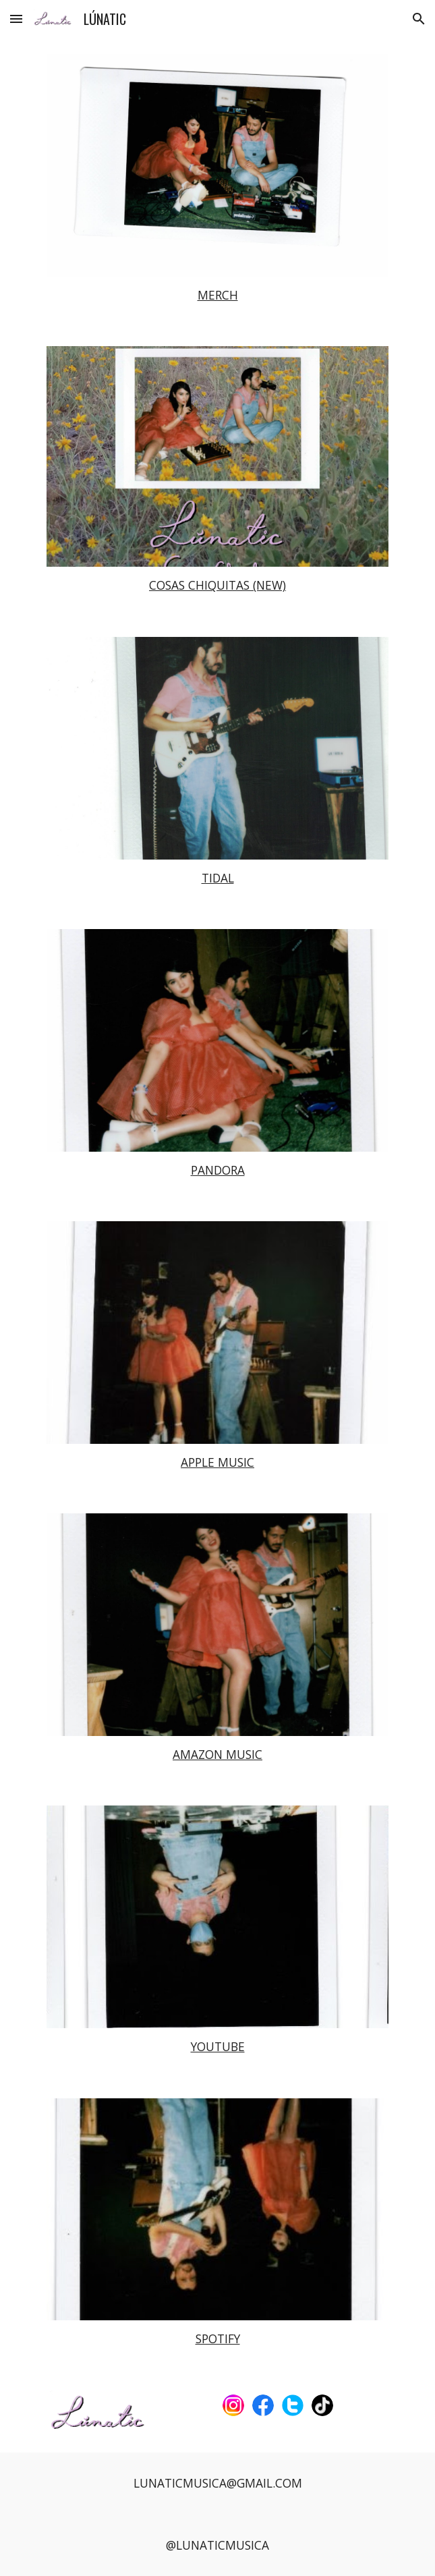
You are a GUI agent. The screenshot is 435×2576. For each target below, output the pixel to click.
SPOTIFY (218, 2338)
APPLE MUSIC (217, 1462)
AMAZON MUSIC (217, 1754)
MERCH (218, 295)
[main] (217, 295)
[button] (16, 18)
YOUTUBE (218, 2046)
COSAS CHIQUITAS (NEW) (217, 585)
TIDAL (218, 878)
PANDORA (218, 1170)
